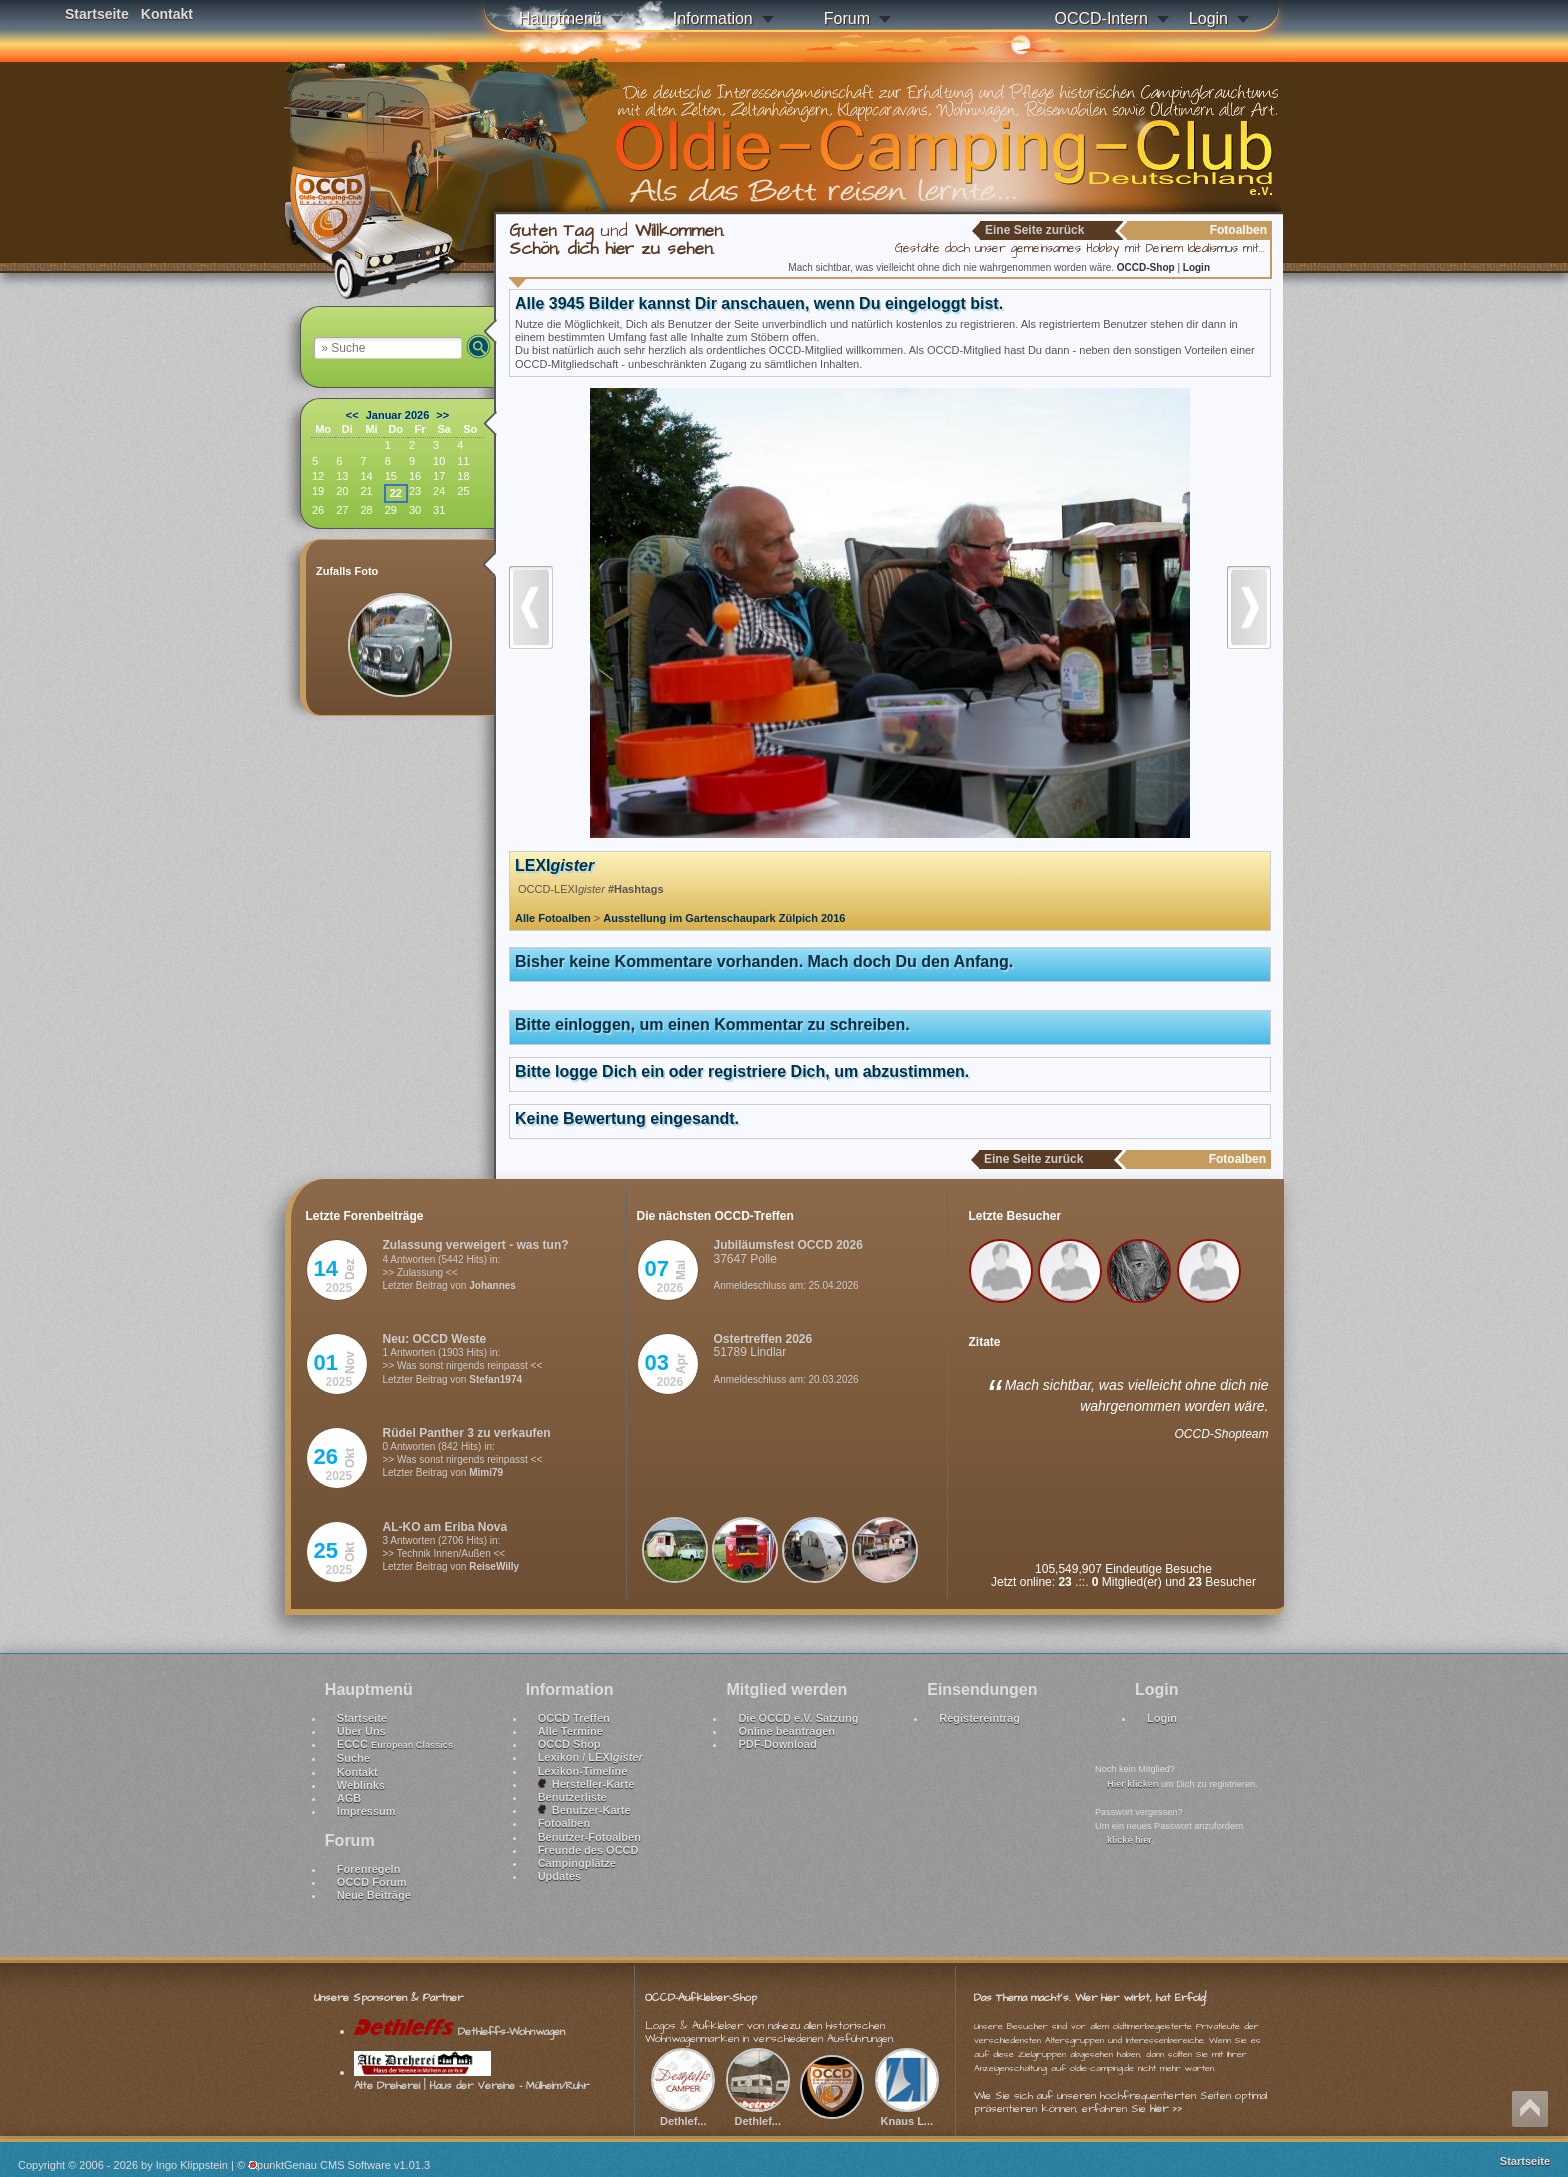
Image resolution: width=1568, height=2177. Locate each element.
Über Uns (361, 1731)
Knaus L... (907, 2114)
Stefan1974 (495, 1379)
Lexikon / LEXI (590, 1757)
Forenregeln (369, 1869)
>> (442, 415)
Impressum (366, 1811)
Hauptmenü (560, 18)
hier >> (1166, 2108)
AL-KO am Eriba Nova (445, 1527)
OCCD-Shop (1147, 267)
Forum (847, 18)
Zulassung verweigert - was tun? (476, 1245)
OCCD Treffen (574, 1718)
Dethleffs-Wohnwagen (459, 2031)
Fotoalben (564, 1823)
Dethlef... (683, 2114)
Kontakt (167, 14)
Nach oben (1530, 2109)
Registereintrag (979, 1718)
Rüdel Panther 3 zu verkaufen (467, 1433)
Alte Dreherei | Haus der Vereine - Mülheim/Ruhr (471, 2079)
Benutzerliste (572, 1797)
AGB (349, 1798)
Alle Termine (570, 1731)
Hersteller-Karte (586, 1784)
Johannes (492, 1285)
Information (713, 18)
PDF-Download (777, 1744)
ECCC (395, 1744)
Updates (559, 1876)
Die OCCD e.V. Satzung (798, 1718)
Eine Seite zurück (1034, 230)
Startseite (97, 14)
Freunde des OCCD (588, 1850)
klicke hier (1129, 1840)
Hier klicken (1132, 1784)
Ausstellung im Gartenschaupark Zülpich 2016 (724, 918)
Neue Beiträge (374, 1895)
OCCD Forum (372, 1882)
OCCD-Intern (1100, 18)
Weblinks (361, 1785)
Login (1208, 18)
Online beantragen (786, 1731)
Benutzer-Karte (584, 1810)
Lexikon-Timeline (583, 1771)
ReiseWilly (494, 1566)
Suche (353, 1758)
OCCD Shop (569, 1744)
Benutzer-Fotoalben (589, 1837)
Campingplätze (577, 1863)
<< (352, 415)
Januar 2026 (398, 415)
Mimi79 (486, 1472)
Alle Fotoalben (553, 918)
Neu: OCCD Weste (435, 1339)
